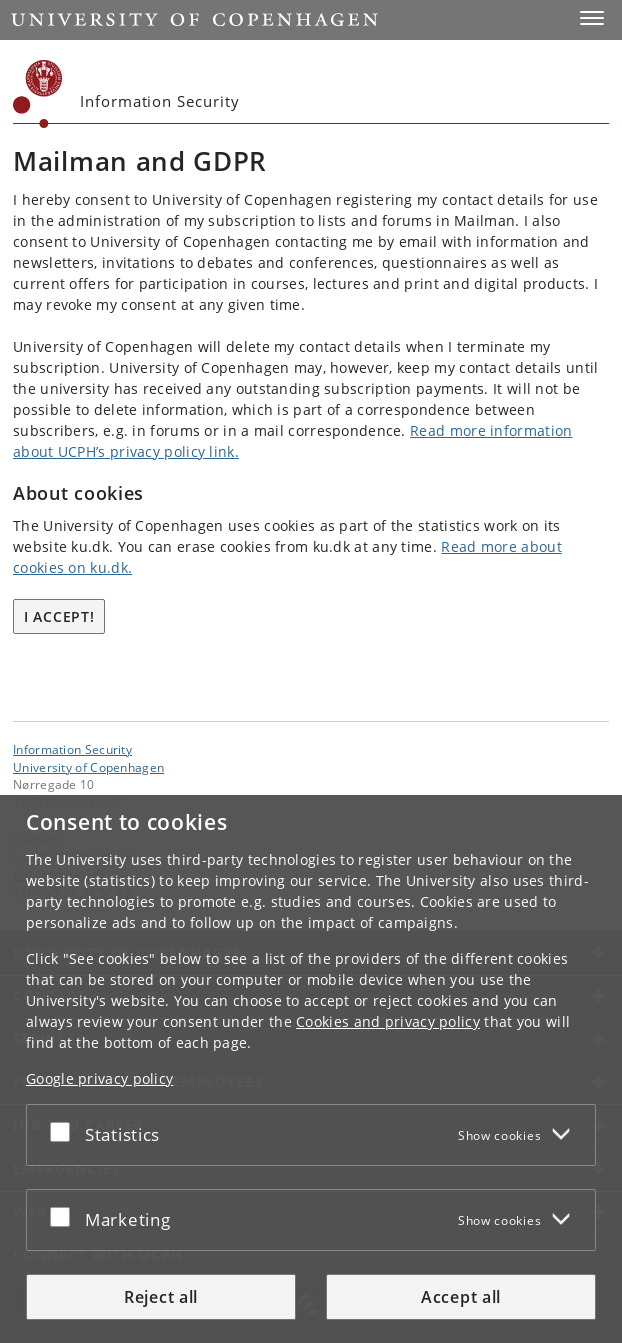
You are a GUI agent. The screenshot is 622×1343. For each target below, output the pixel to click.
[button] (592, 18)
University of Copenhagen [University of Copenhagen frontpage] (88, 767)
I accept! (59, 616)
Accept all (461, 1302)
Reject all (161, 1302)
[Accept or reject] (65, 1136)
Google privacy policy (99, 1083)
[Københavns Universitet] (38, 94)
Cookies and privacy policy (388, 1026)
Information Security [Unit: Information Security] (72, 749)
